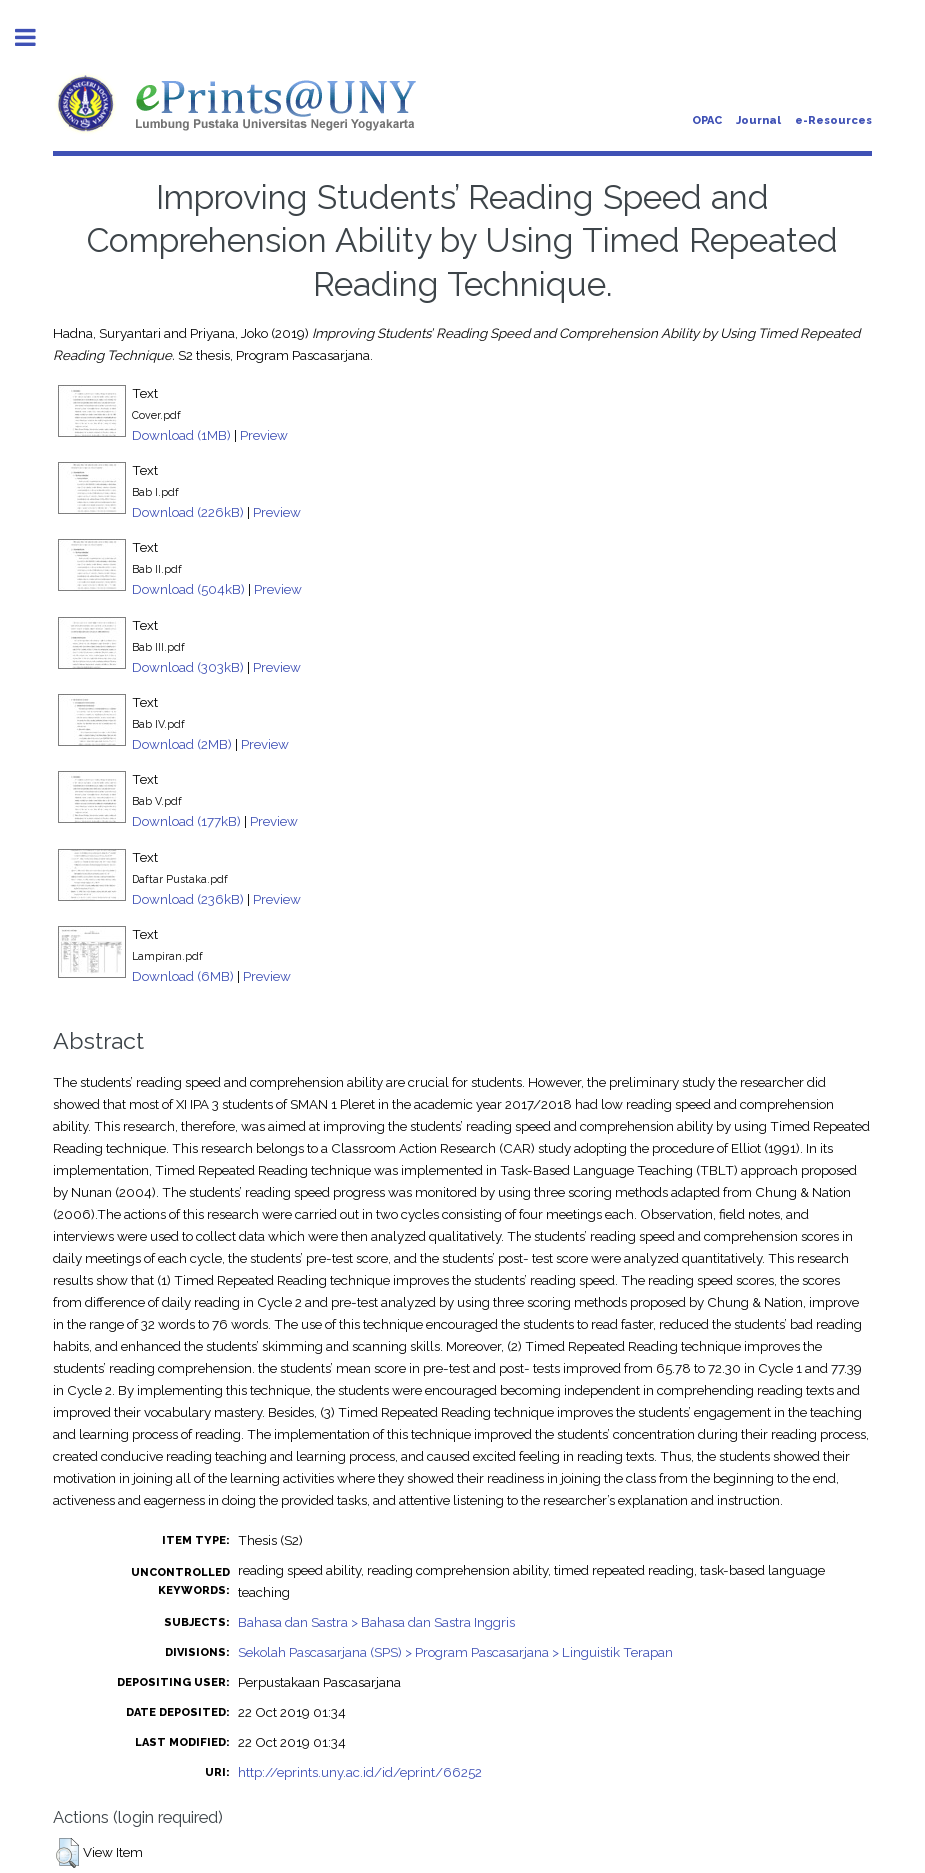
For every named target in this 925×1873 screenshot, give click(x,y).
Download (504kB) (188, 589)
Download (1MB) (181, 435)
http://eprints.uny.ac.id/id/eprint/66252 (360, 1772)
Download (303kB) (188, 667)
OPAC (707, 120)
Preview (264, 435)
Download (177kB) (186, 821)
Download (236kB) (188, 899)
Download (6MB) (183, 976)
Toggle (36, 37)
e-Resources (833, 120)
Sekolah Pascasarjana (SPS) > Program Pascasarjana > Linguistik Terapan (455, 1652)
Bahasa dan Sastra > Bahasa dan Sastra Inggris (376, 1622)
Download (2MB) (182, 744)
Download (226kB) (188, 512)
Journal (758, 120)
